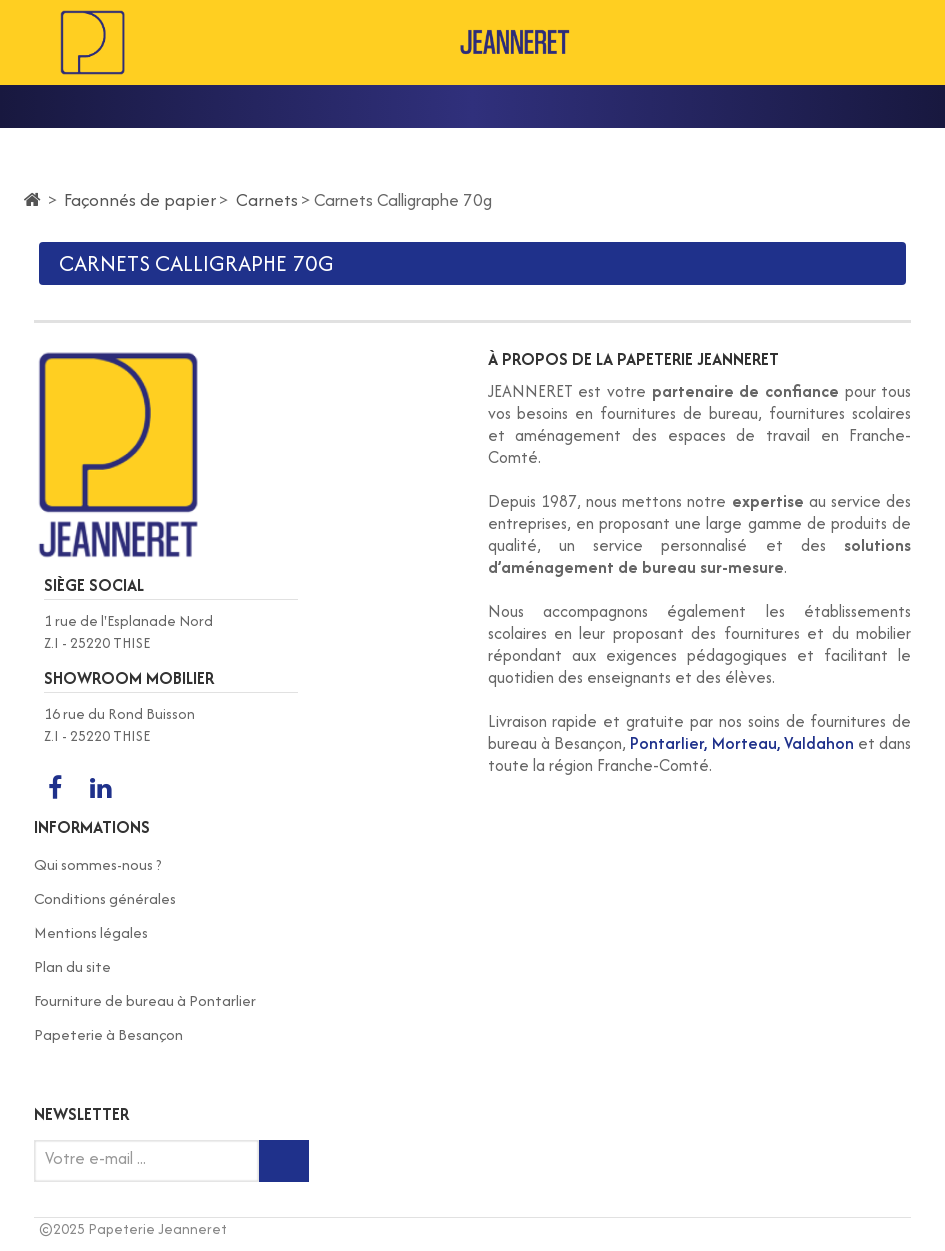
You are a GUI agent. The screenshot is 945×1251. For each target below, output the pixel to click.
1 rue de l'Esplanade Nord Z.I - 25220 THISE (128, 631)
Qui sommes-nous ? (98, 864)
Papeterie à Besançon (108, 1034)
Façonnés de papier (140, 199)
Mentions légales (91, 932)
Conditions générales (105, 898)
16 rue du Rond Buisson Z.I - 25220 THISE (119, 724)
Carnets (267, 199)
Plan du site (72, 966)
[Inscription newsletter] (284, 1161)
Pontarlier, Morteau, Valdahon (742, 743)
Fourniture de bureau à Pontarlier (145, 1000)
